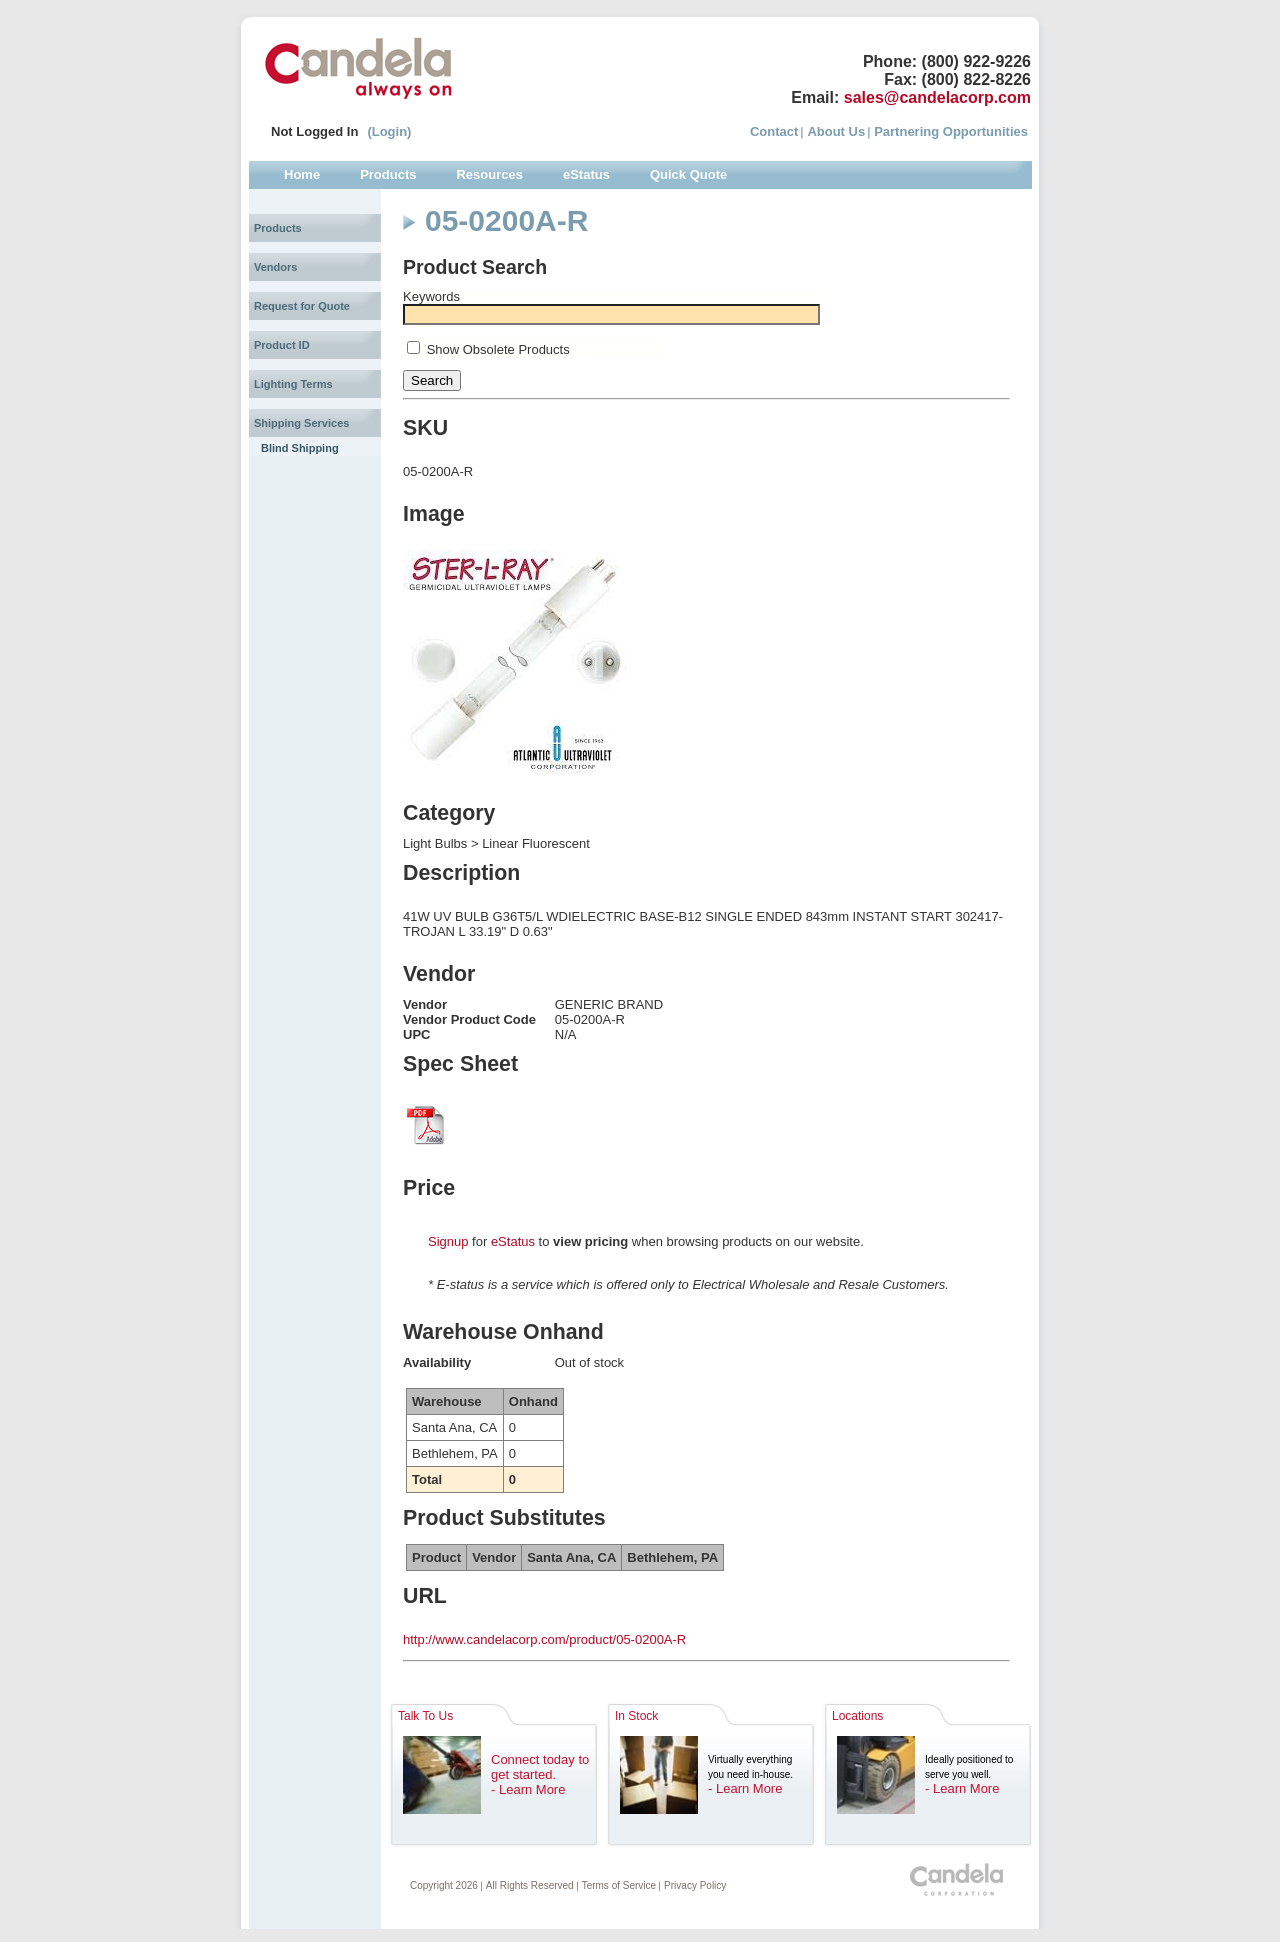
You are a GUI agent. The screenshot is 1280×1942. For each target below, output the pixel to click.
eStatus (513, 1241)
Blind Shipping (300, 448)
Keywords (431, 296)
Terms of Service (619, 1885)
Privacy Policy (695, 1885)
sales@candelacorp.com (937, 97)
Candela (358, 68)
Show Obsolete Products (498, 349)
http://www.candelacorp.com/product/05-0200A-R (544, 1639)
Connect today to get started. (540, 1767)
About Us (836, 131)
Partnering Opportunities (951, 131)
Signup (448, 1241)
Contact (774, 131)
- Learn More (528, 1789)
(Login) (389, 131)
